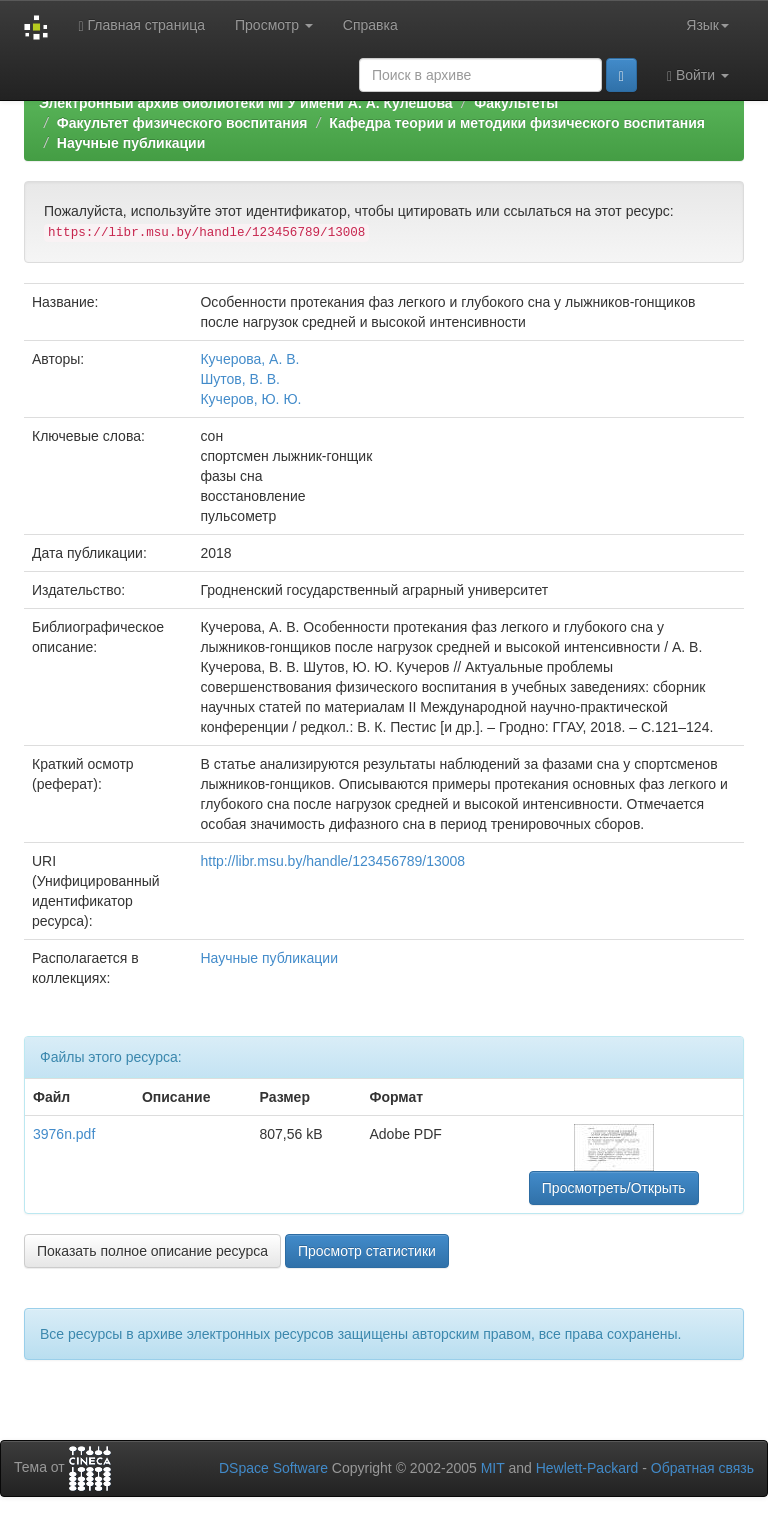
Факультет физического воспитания (182, 123)
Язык (707, 25)
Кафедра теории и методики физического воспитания (517, 123)
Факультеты (516, 103)
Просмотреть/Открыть (614, 1188)
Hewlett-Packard (587, 1468)
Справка (370, 25)
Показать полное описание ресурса (152, 1251)
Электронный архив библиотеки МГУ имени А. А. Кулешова (246, 103)
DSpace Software (273, 1468)
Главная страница (141, 25)
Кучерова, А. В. (249, 359)
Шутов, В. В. (239, 379)
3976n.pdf (64, 1134)
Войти (698, 75)
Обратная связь (702, 1468)
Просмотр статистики (367, 1251)
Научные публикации (131, 143)
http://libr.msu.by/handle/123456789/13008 (332, 861)
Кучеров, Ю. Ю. (250, 399)
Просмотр (274, 25)
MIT (493, 1468)
